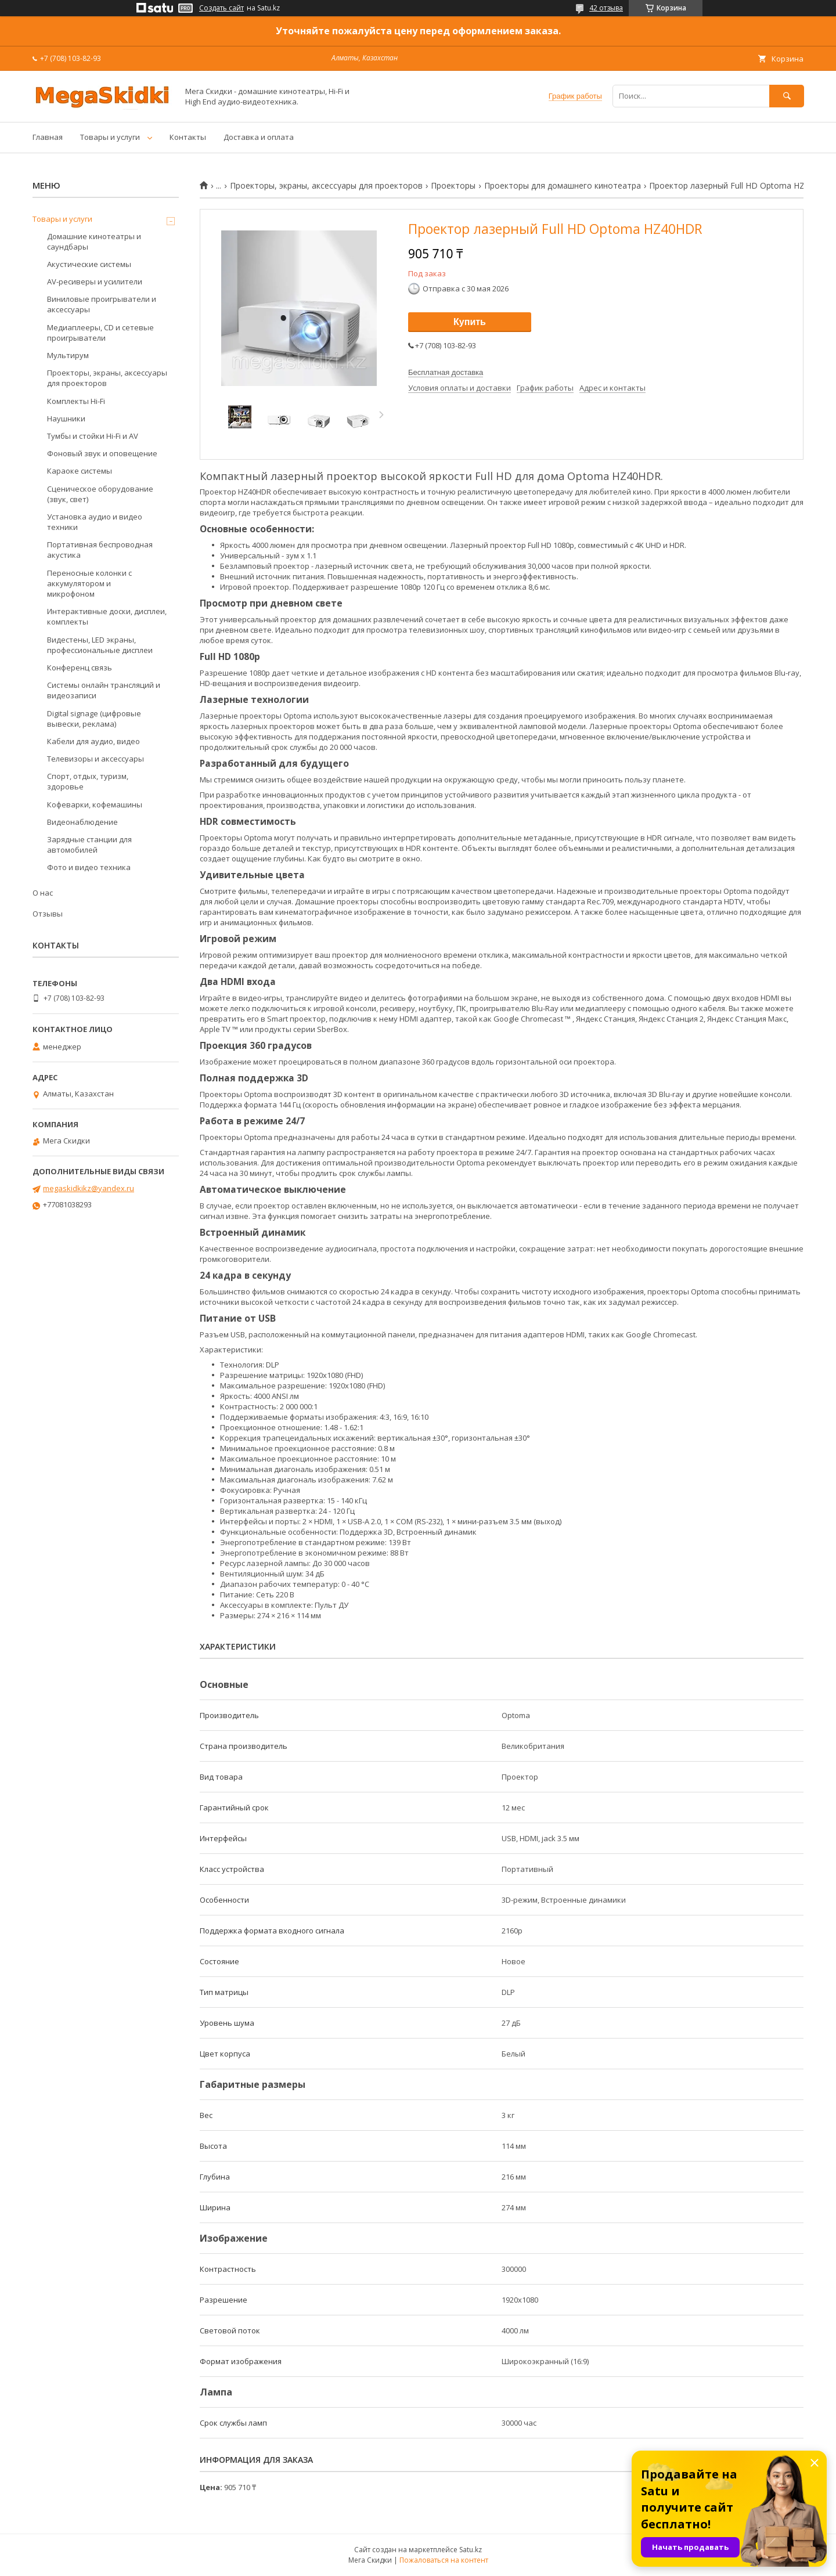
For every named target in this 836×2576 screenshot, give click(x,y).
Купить (469, 322)
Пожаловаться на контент (443, 2560)
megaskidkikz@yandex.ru (88, 1188)
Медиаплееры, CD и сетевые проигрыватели (100, 332)
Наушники (66, 418)
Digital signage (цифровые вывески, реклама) (94, 718)
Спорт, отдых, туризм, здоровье (87, 781)
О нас (43, 892)
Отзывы (48, 913)
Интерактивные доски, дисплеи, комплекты (107, 616)
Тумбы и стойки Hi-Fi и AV (92, 436)
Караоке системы (79, 471)
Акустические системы (89, 264)
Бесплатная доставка (445, 372)
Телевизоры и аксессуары (95, 758)
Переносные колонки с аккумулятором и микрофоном (89, 583)
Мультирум (68, 355)
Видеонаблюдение (82, 822)
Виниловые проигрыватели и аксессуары (101, 304)
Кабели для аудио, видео (93, 741)
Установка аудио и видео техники (94, 521)
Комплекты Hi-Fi (76, 401)
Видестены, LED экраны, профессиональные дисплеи (100, 644)
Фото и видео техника (89, 867)
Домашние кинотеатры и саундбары (94, 241)
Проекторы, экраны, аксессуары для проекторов (326, 185)
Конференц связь (79, 667)
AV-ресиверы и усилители (94, 281)
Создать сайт (221, 8)
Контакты (188, 137)
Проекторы (453, 185)
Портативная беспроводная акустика (100, 549)
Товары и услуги (110, 137)
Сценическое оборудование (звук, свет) (100, 494)
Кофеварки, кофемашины (94, 804)
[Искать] (786, 96)
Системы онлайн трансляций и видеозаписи (103, 690)
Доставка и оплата (259, 137)
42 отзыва (606, 8)
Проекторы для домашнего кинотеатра (562, 185)
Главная (48, 137)
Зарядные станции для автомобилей (89, 844)
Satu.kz (470, 2550)
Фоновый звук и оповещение (102, 453)
